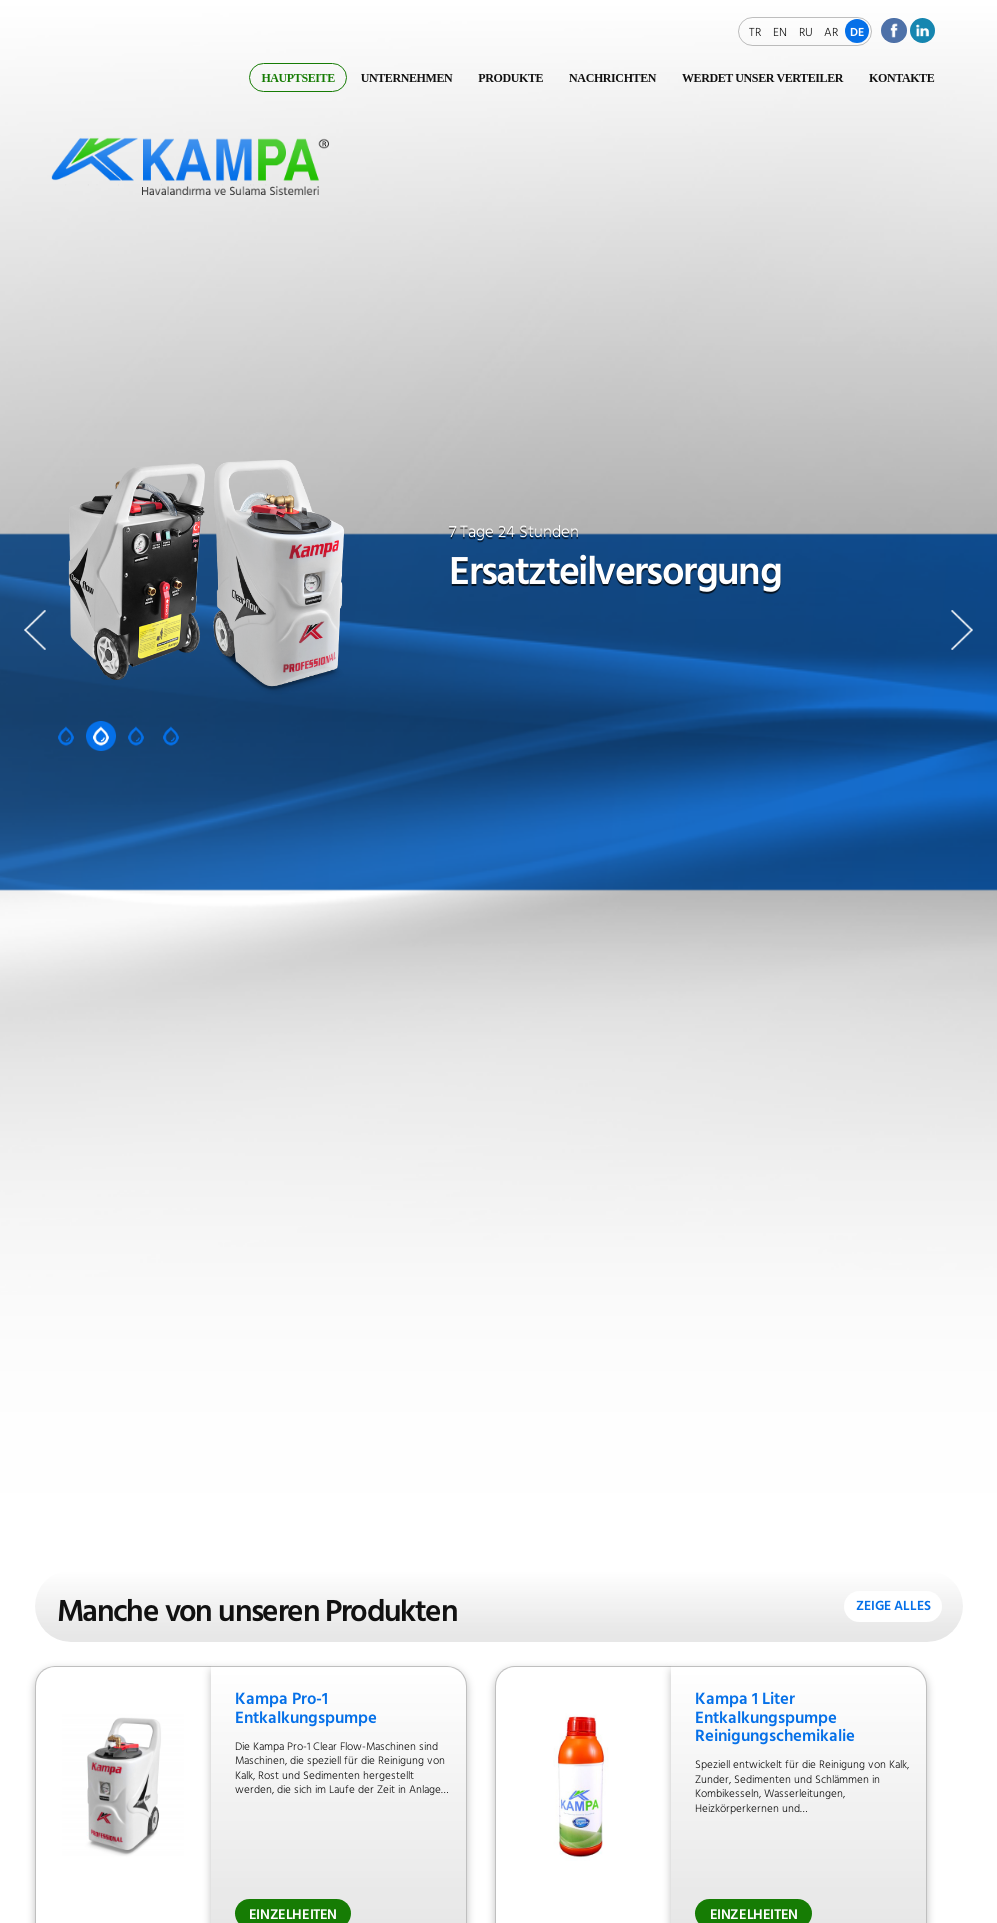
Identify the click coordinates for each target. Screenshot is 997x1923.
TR (755, 33)
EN (780, 33)
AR (831, 33)
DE (857, 33)
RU (806, 33)
